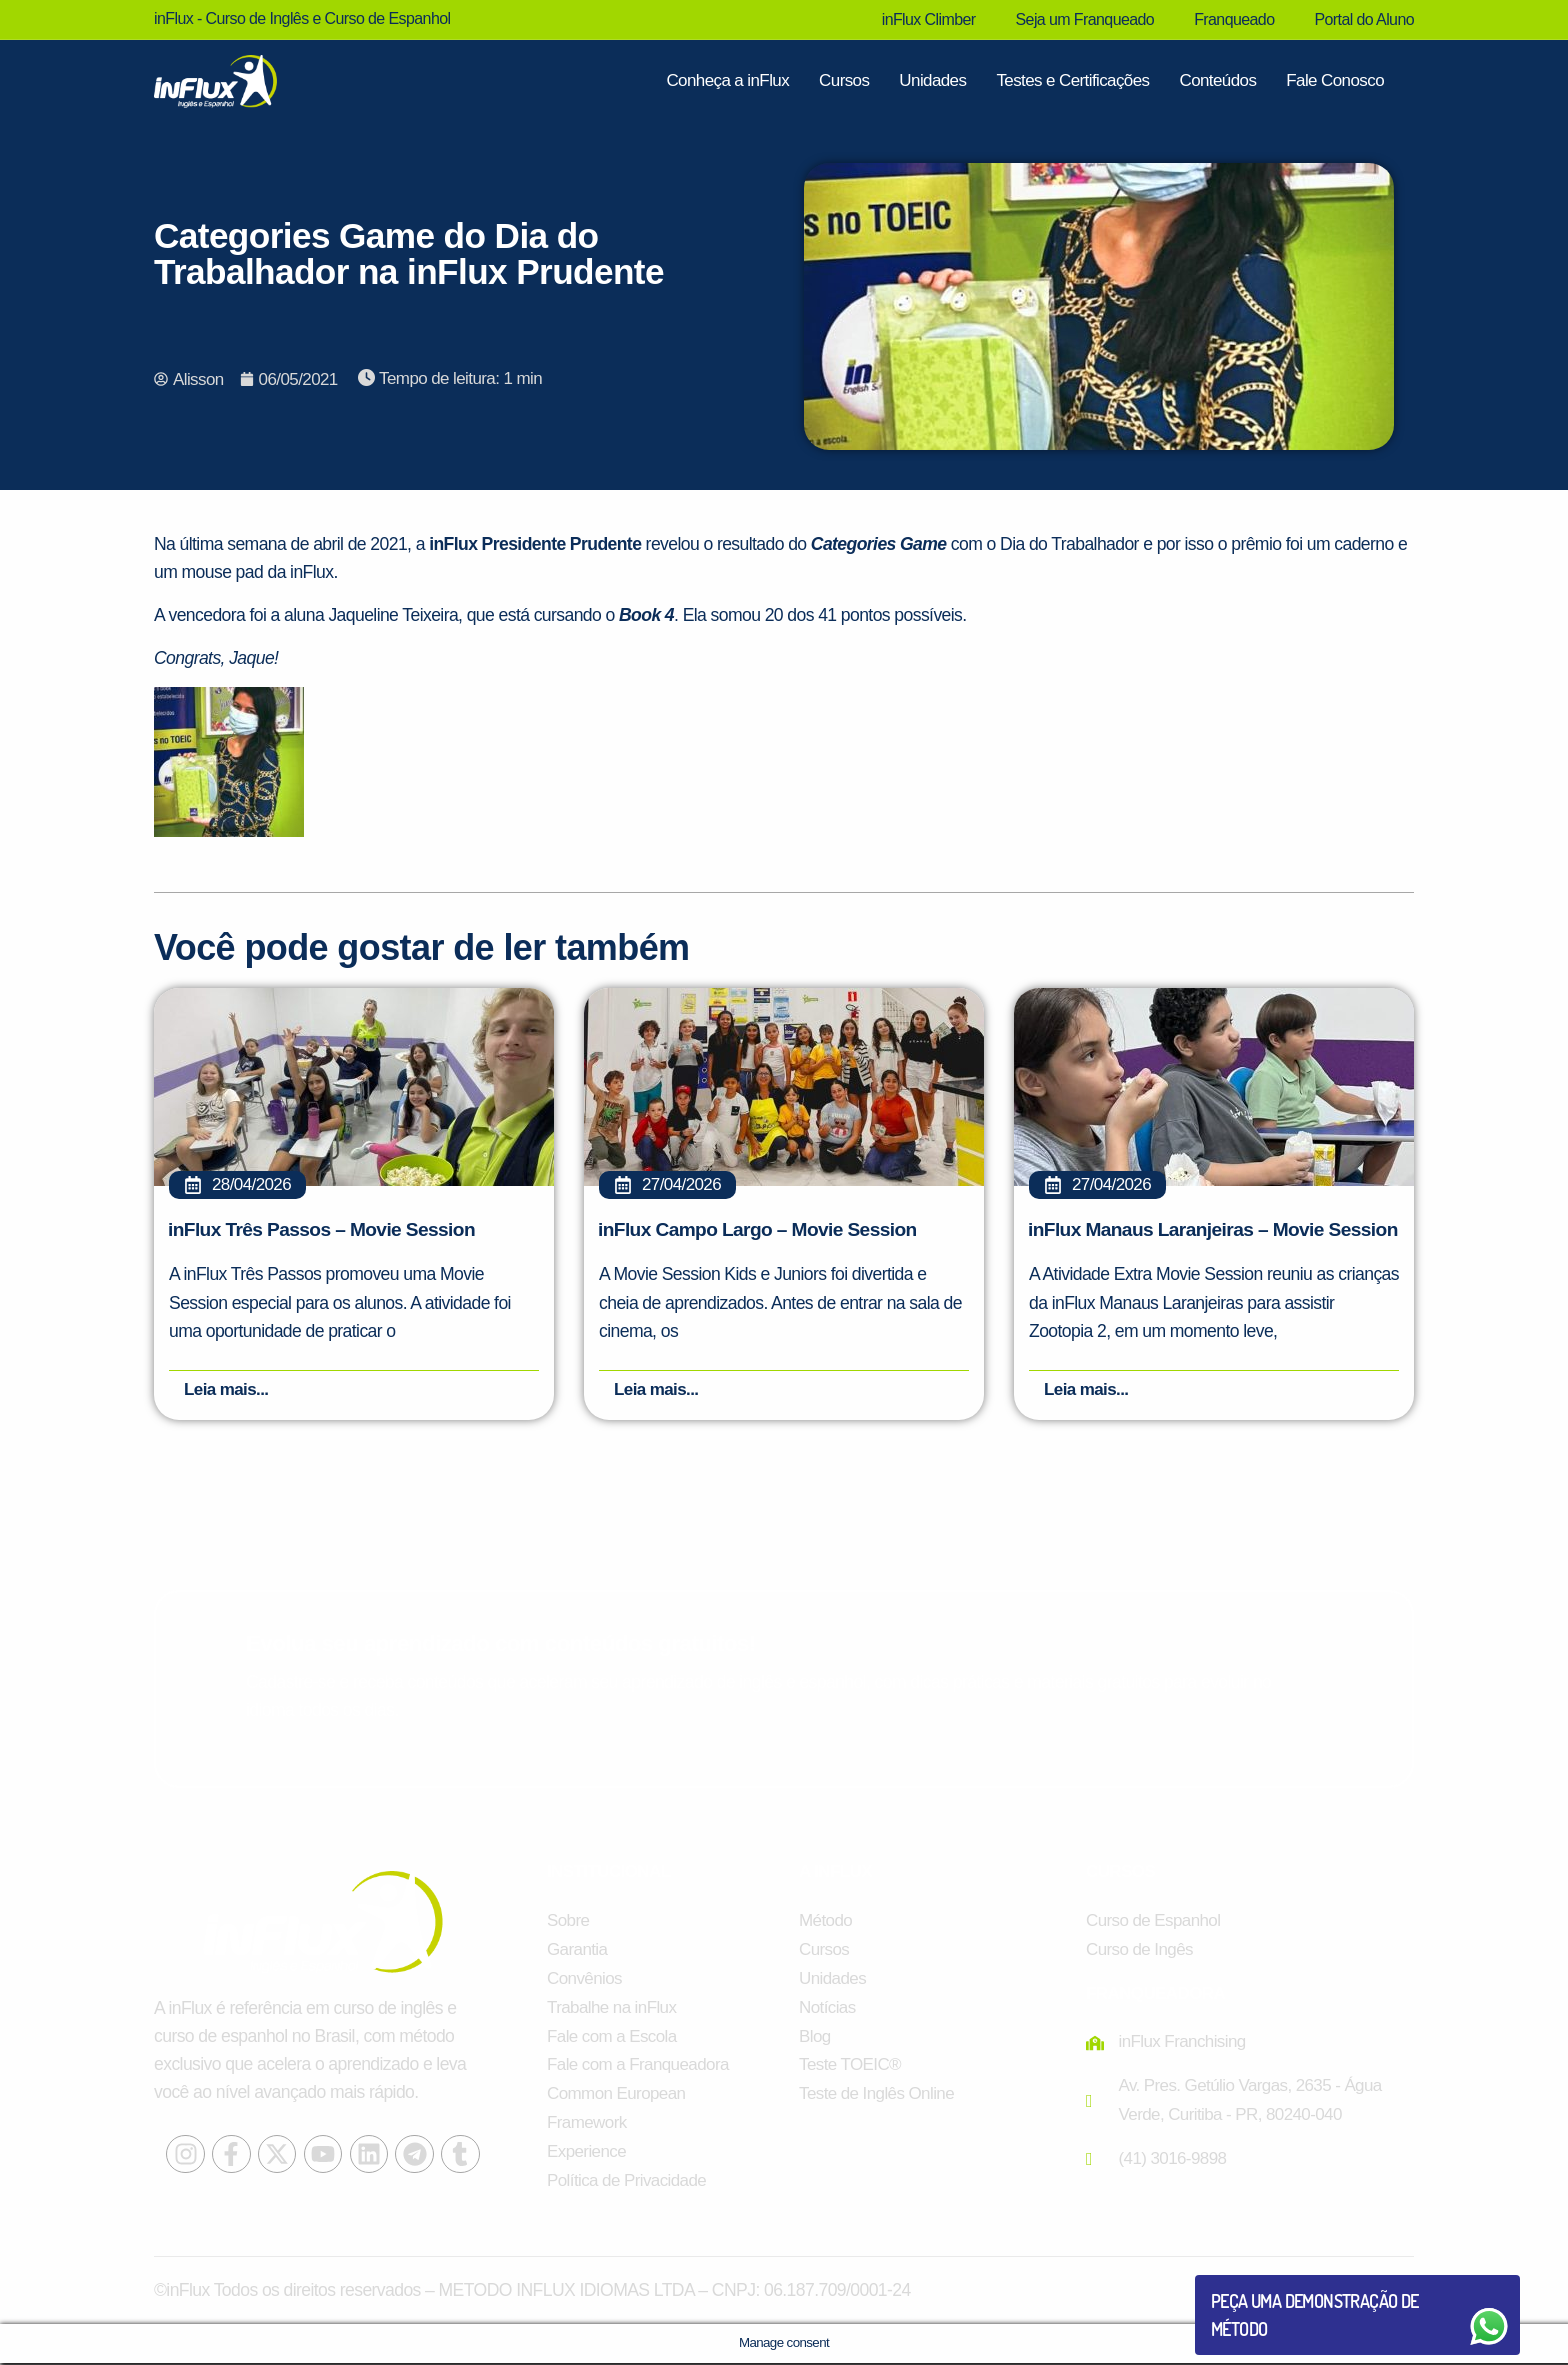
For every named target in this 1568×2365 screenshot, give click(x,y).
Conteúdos (1217, 80)
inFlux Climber (929, 19)
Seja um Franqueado (1085, 19)
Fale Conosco (1335, 80)
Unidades (932, 80)
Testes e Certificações (1072, 80)
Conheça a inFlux (727, 80)
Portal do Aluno (1364, 19)
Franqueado (1234, 19)
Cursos (844, 80)
